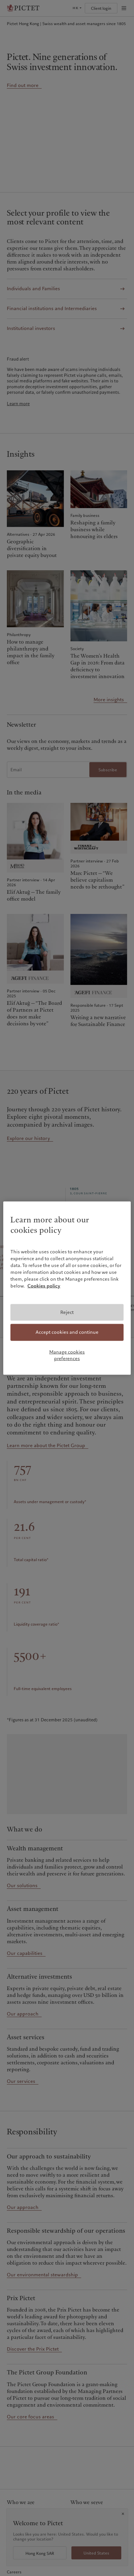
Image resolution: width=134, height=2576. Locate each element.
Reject (67, 1312)
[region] (66, 1288)
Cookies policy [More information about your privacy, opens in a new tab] (43, 1286)
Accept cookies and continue (67, 1332)
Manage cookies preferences (67, 1355)
